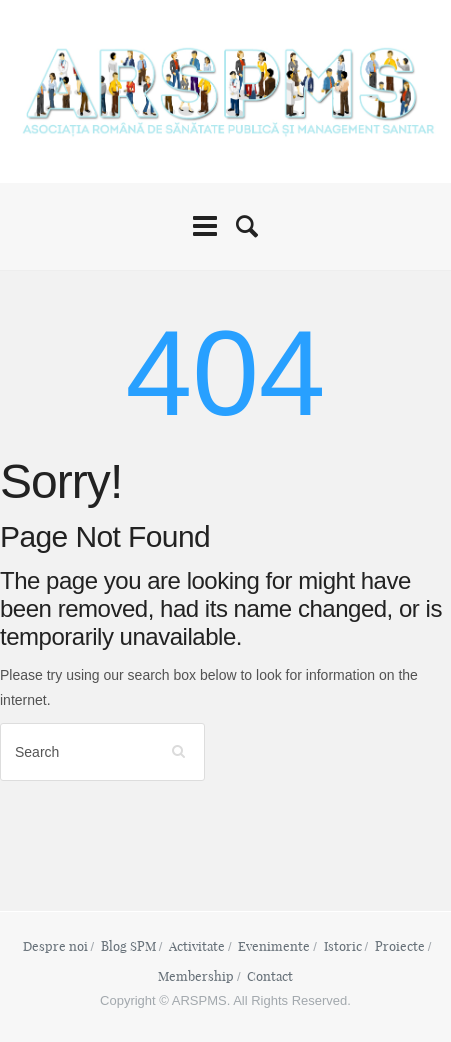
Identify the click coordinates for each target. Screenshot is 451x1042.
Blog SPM (128, 946)
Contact (270, 976)
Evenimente (274, 946)
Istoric (343, 946)
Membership (196, 976)
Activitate (197, 946)
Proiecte (400, 946)
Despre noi (55, 946)
